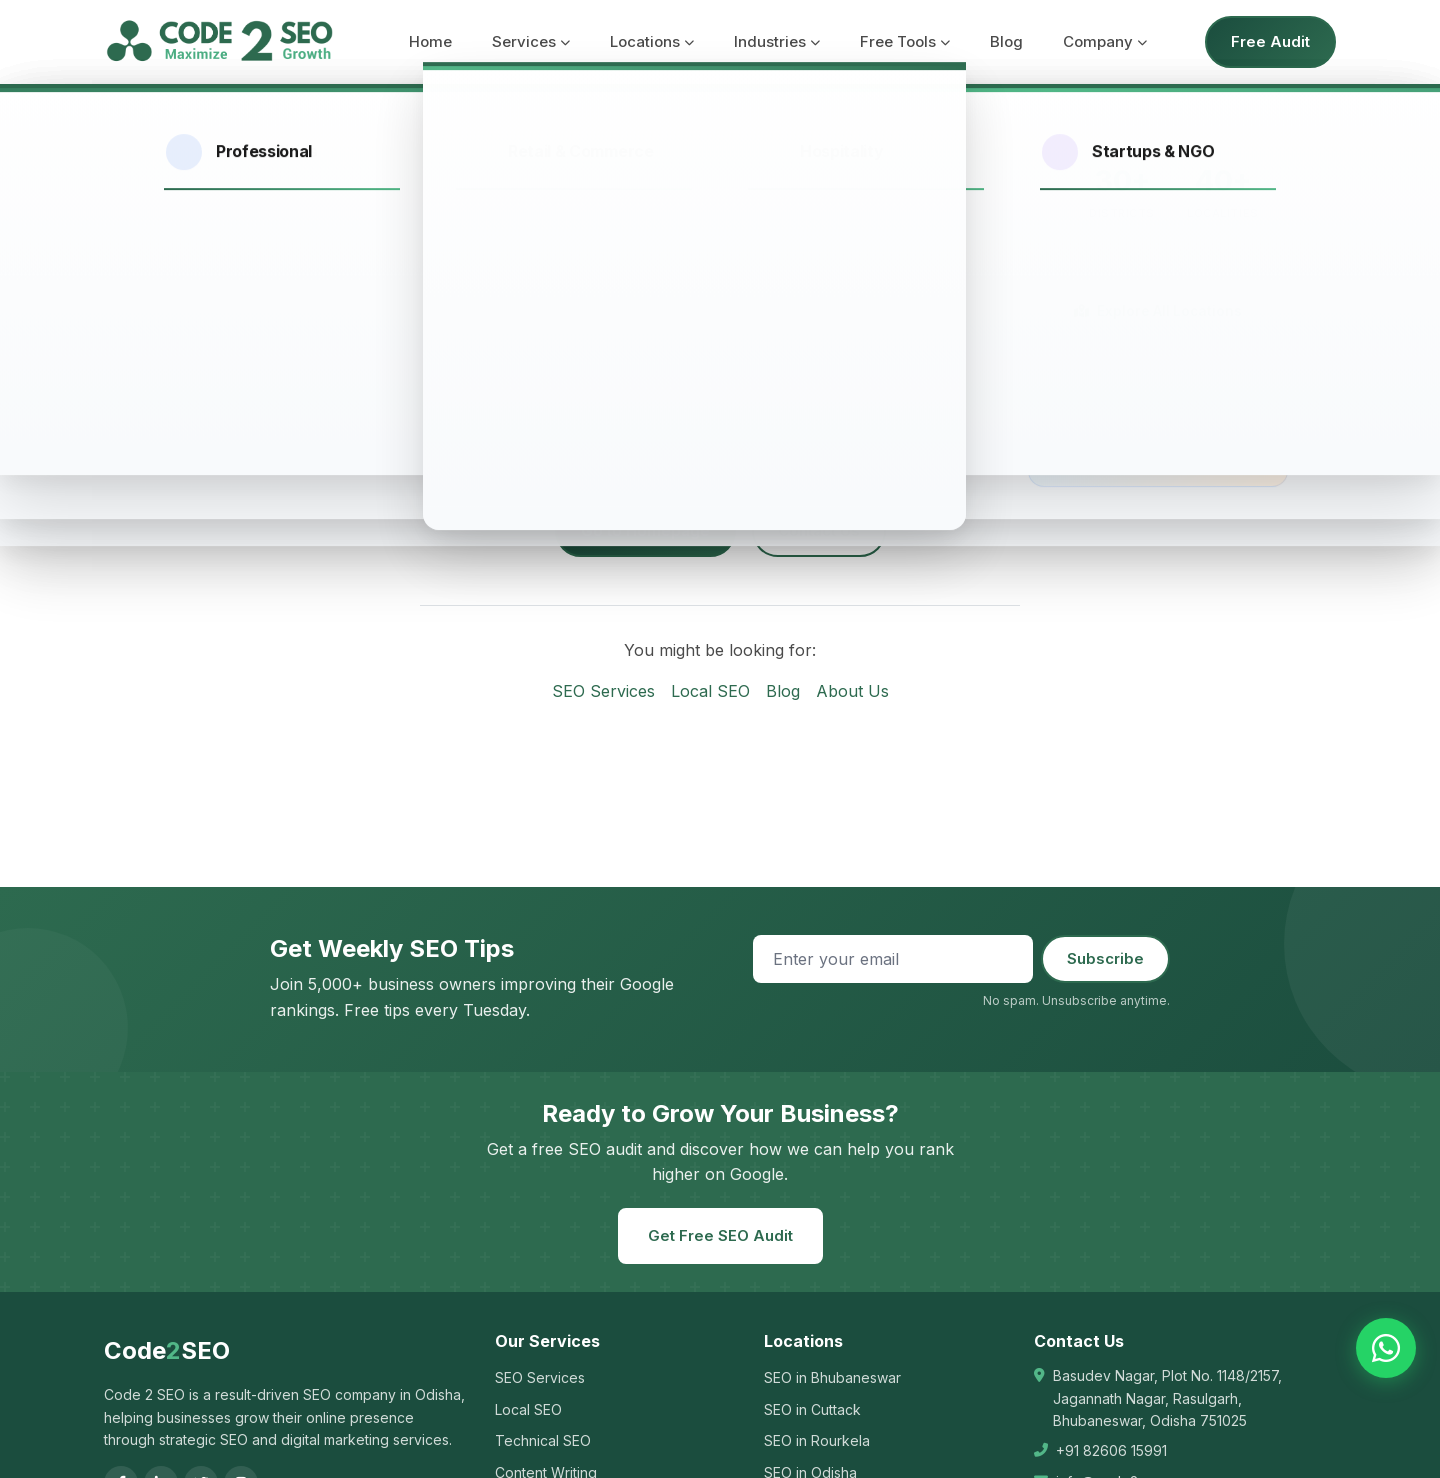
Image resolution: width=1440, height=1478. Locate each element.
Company (1105, 41)
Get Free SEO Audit (720, 1235)
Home (430, 41)
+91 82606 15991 (1111, 1450)
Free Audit (1270, 41)
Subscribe (1105, 958)
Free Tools (905, 41)
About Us (852, 691)
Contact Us (819, 530)
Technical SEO (543, 1440)
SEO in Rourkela (817, 1440)
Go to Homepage (645, 530)
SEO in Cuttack (812, 1409)
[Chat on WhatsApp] (1386, 1348)
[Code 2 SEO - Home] (219, 42)
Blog (1006, 41)
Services (531, 41)
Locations (652, 41)
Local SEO (710, 691)
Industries (777, 41)
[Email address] (893, 959)
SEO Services (603, 691)
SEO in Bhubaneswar (832, 1377)
